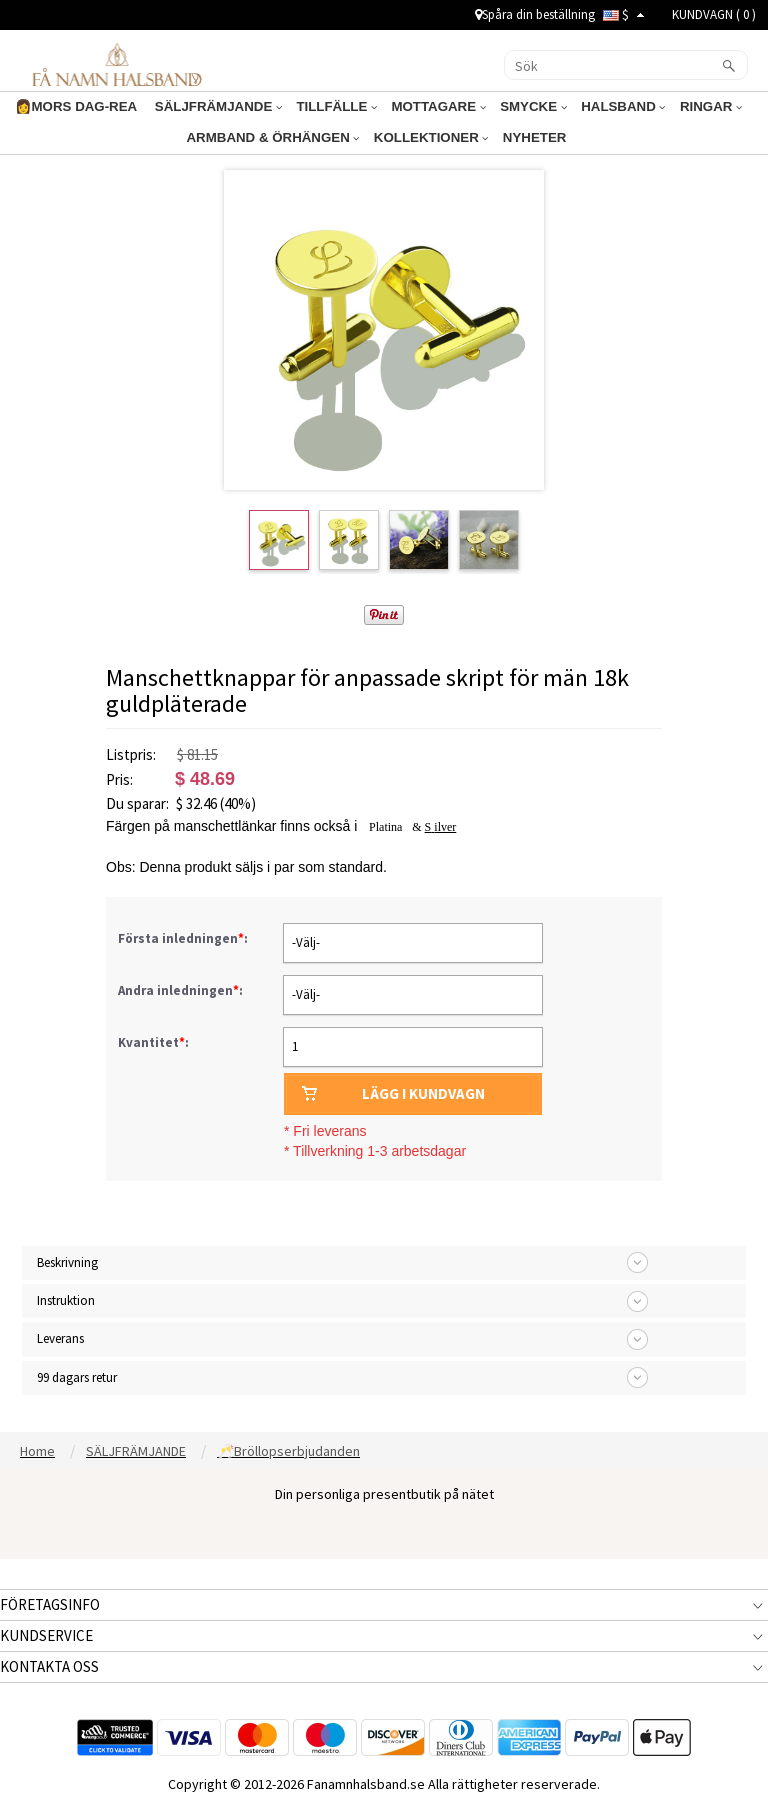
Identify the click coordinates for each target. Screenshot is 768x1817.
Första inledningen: (184, 938)
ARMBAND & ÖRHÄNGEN (281, 137)
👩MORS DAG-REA (98, 106)
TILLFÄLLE (343, 106)
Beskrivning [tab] (67, 1262)
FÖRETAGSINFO (50, 1604)
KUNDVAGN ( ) (714, 14)
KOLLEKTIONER (432, 137)
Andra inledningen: (182, 990)
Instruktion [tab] (66, 1300)
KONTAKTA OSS (49, 1666)
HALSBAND (612, 106)
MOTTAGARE (439, 106)
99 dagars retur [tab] (77, 1377)
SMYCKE (527, 106)
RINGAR (693, 106)
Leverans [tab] (60, 1338)
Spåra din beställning (535, 14)
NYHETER (531, 137)
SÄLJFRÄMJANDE (231, 106)
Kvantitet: (153, 1042)
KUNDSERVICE (46, 1635)
